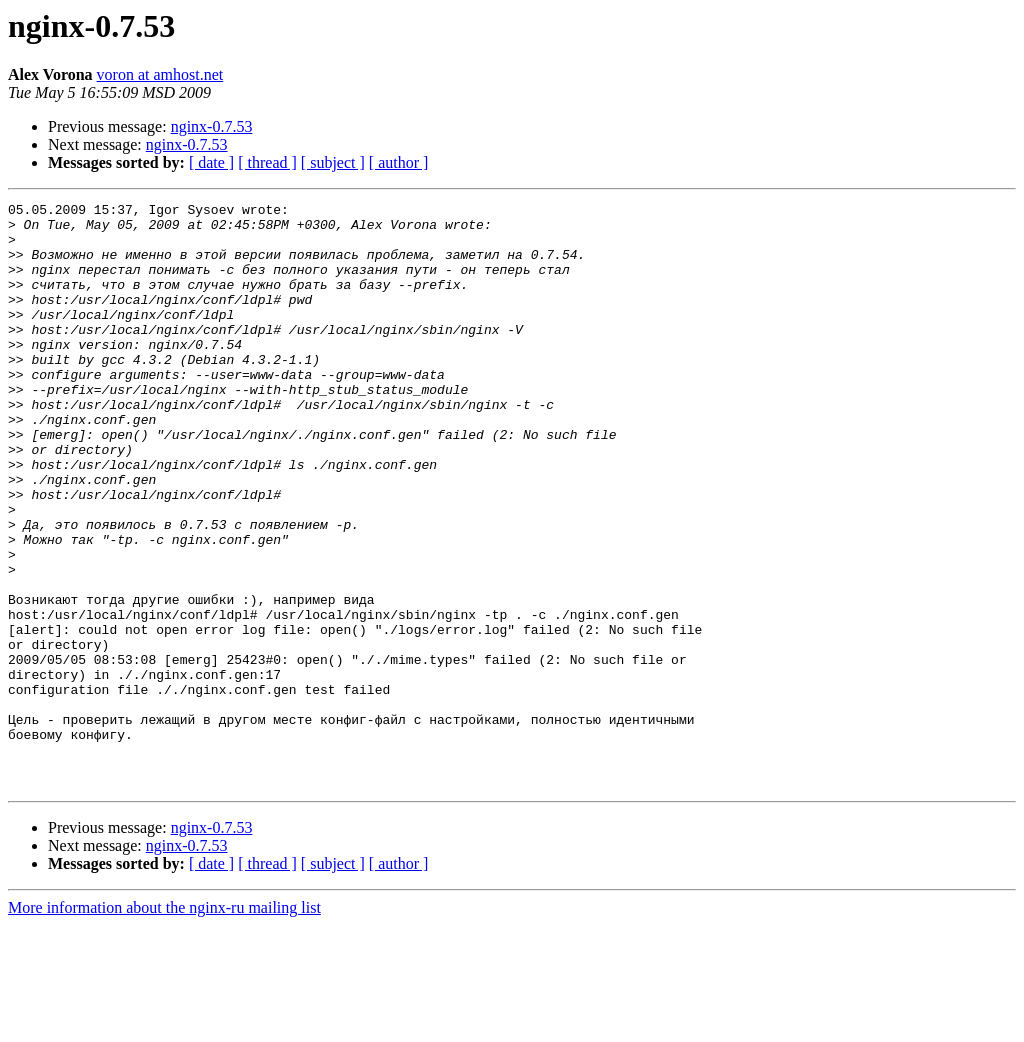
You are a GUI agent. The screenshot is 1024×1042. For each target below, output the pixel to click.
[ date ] (211, 162)
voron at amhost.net (160, 74)
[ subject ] (333, 162)
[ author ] (399, 162)
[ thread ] (267, 162)
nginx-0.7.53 (212, 126)
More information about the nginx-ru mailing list (164, 1024)
